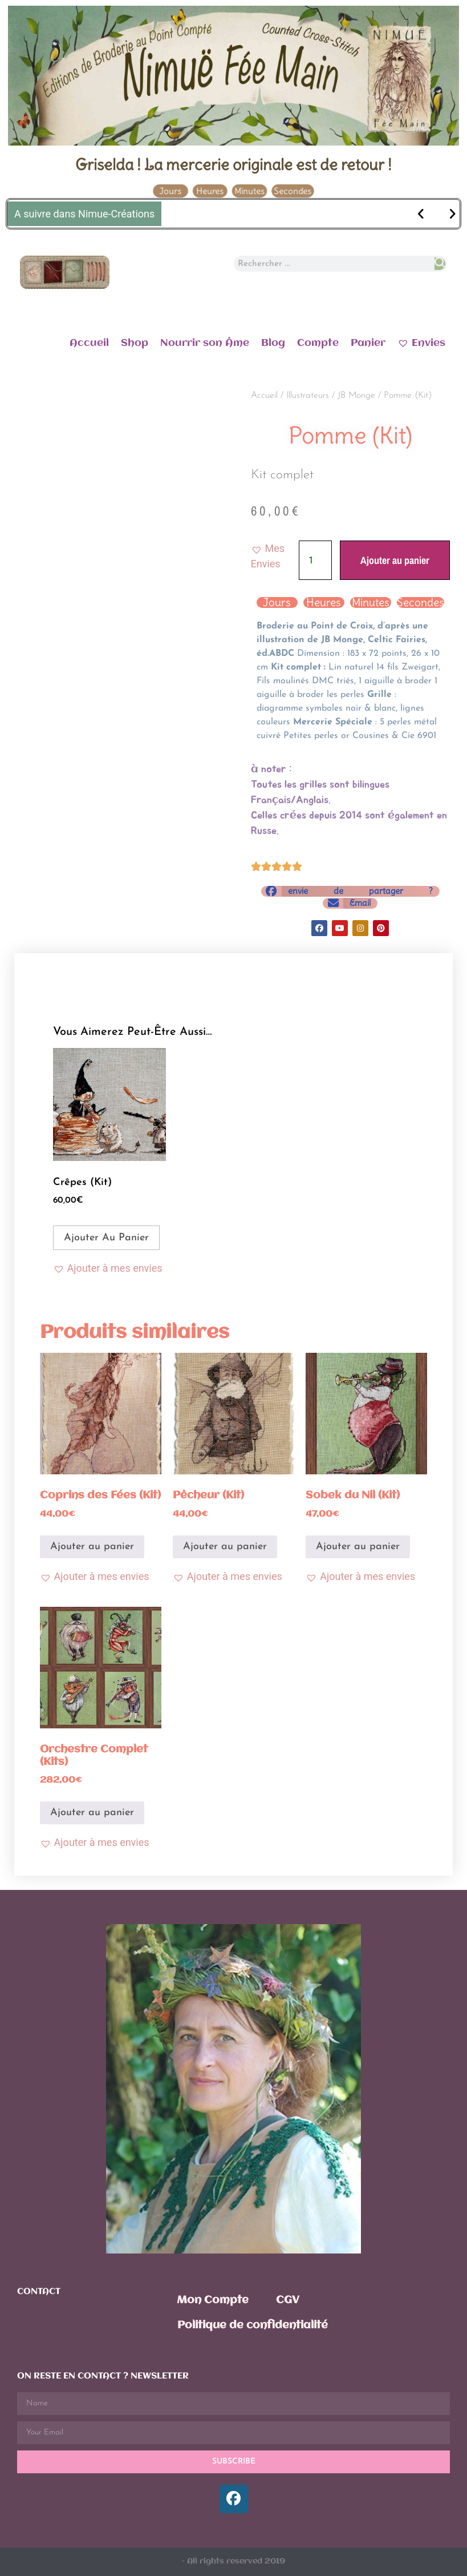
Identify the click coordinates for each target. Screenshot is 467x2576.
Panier (368, 343)
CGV (287, 2300)
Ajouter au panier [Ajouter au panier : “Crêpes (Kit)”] (106, 1237)
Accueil (89, 343)
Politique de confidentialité (252, 2325)
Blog (273, 343)
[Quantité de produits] (315, 560)
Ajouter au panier (394, 560)
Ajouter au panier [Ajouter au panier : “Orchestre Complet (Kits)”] (92, 1812)
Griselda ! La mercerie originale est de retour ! (233, 164)
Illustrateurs (307, 395)
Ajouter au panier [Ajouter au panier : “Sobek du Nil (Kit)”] (358, 1546)
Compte (318, 343)
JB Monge (356, 395)
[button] (275, 556)
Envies (421, 342)
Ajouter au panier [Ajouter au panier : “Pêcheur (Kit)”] (225, 1546)
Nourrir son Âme (204, 343)
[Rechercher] (439, 263)
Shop (134, 343)
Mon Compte (213, 2300)
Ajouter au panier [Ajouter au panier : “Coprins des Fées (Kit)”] (92, 1546)
